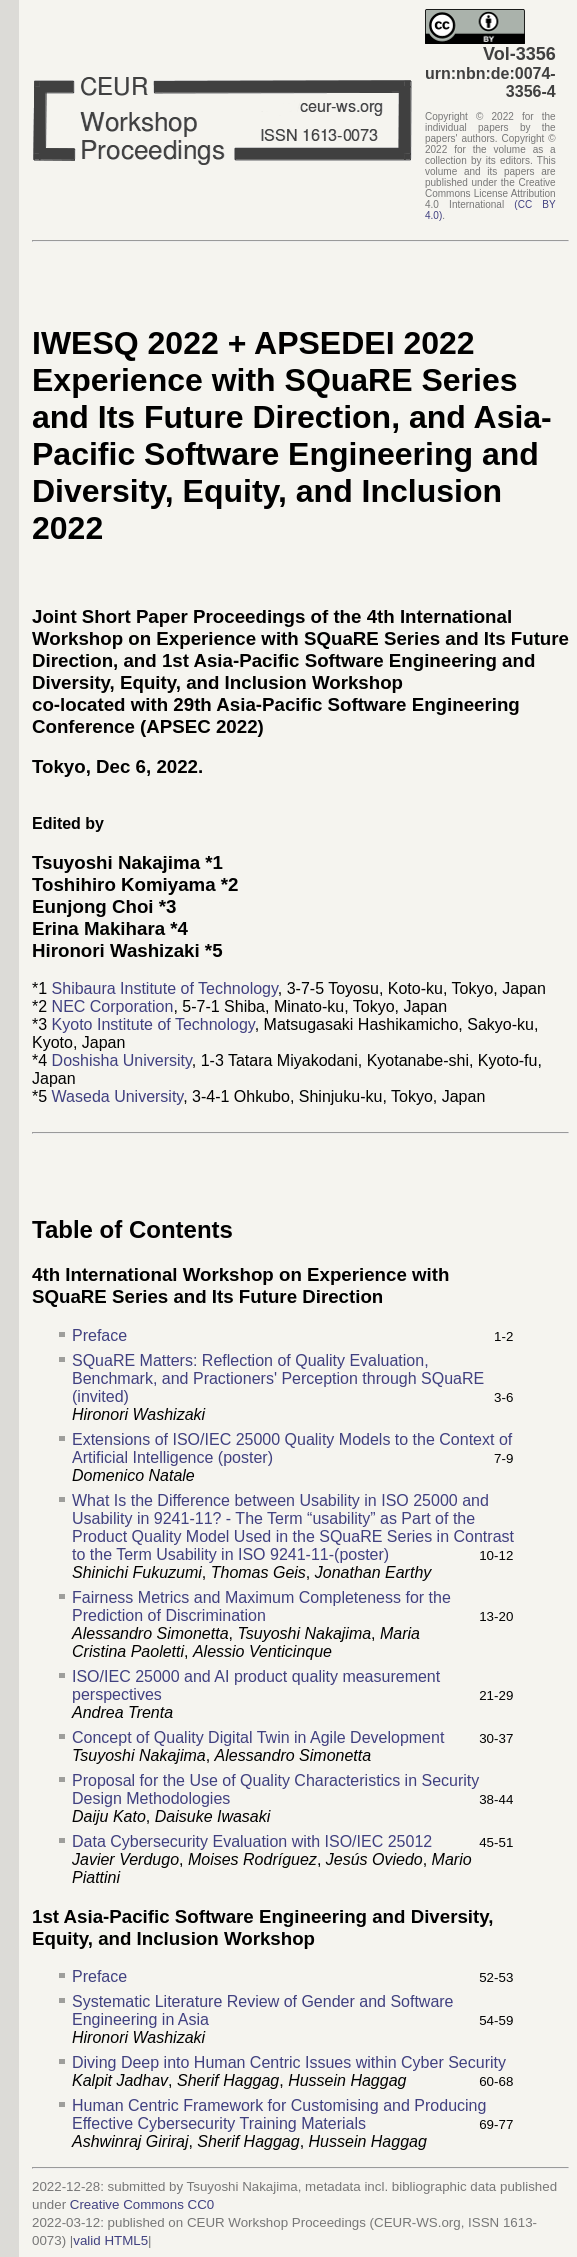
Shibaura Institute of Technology (165, 988)
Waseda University (118, 1096)
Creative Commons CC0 (142, 2204)
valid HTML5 (110, 2240)
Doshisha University (122, 1060)
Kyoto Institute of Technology (153, 1024)
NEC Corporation (113, 1006)
